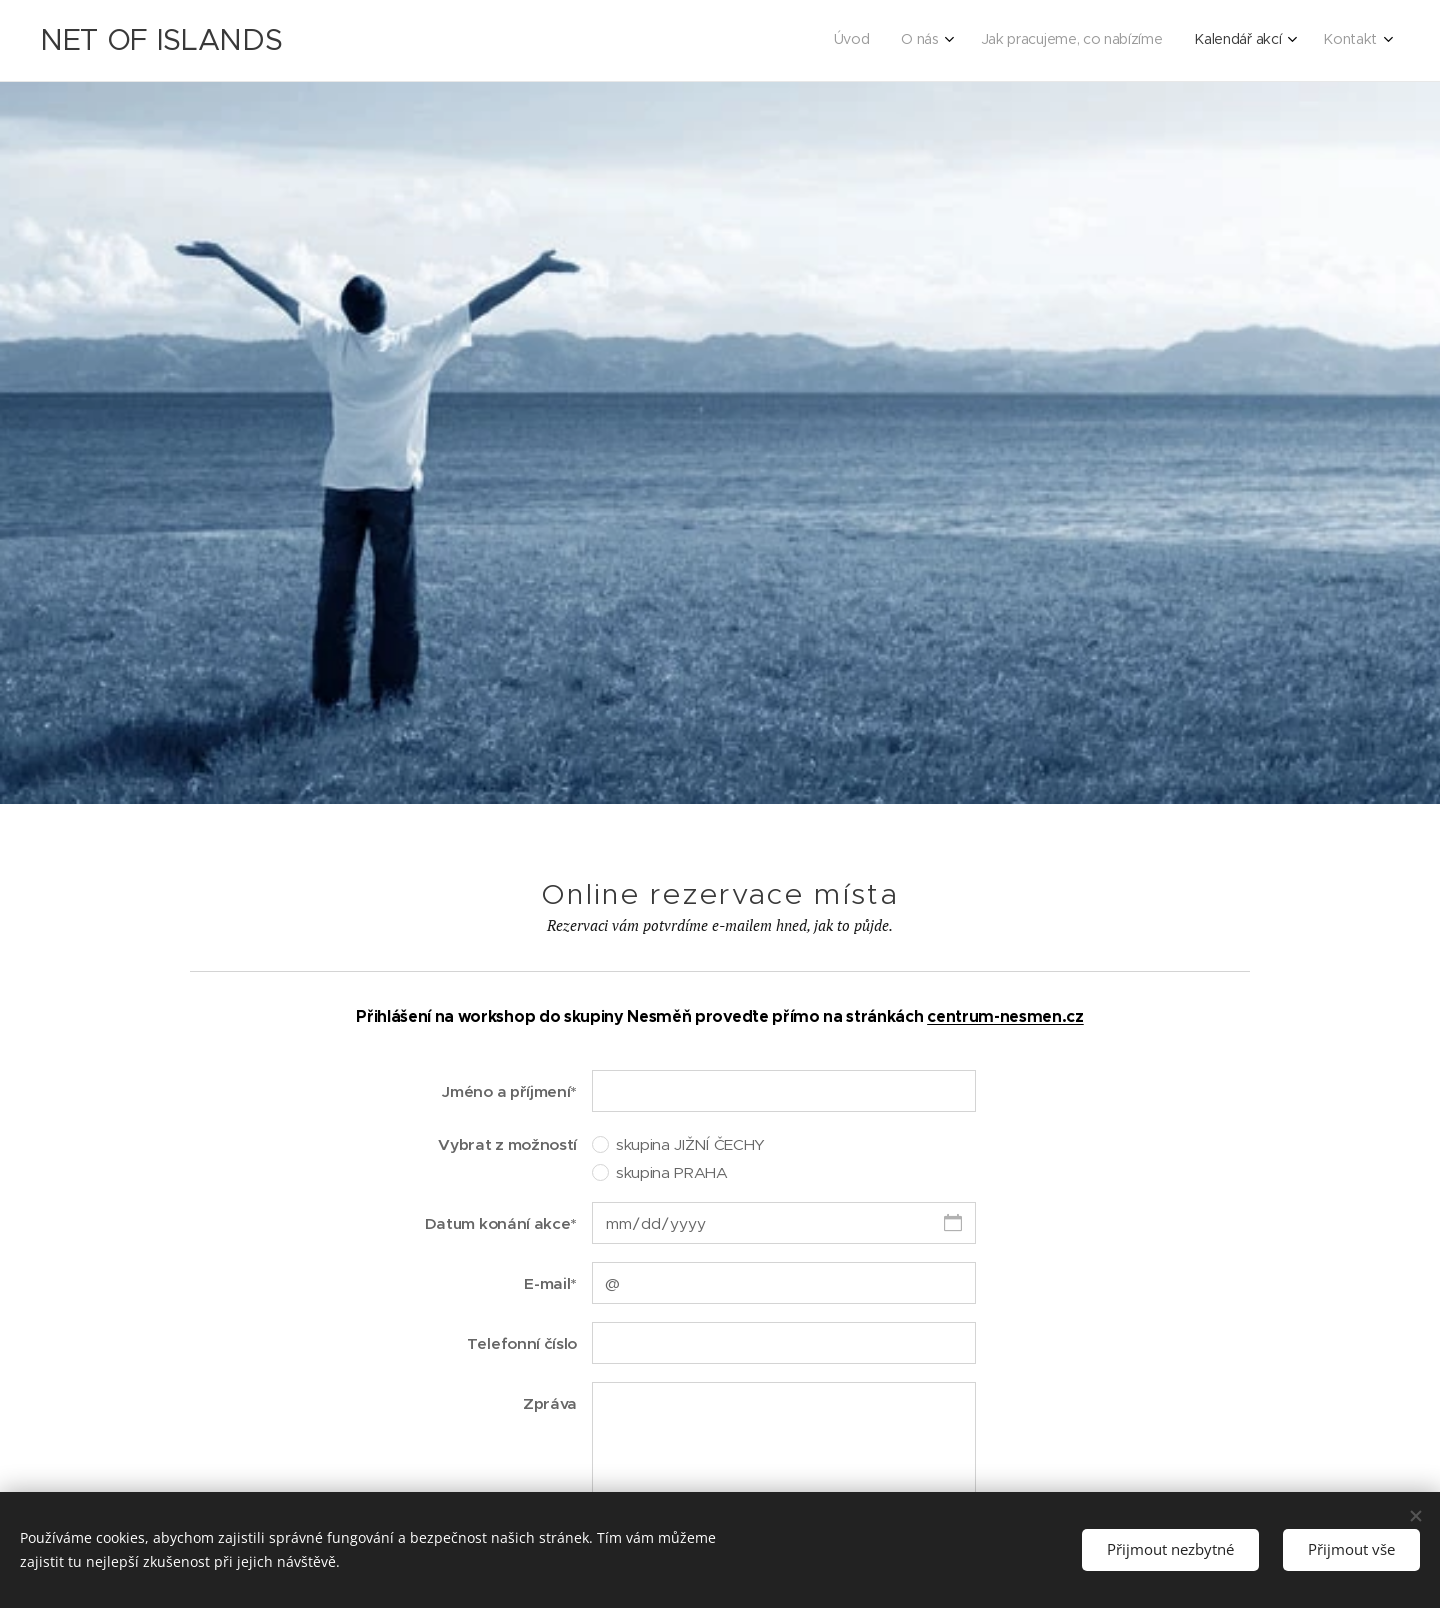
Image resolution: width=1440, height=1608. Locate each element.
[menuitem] (1234, 41)
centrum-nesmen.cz (1005, 1016)
